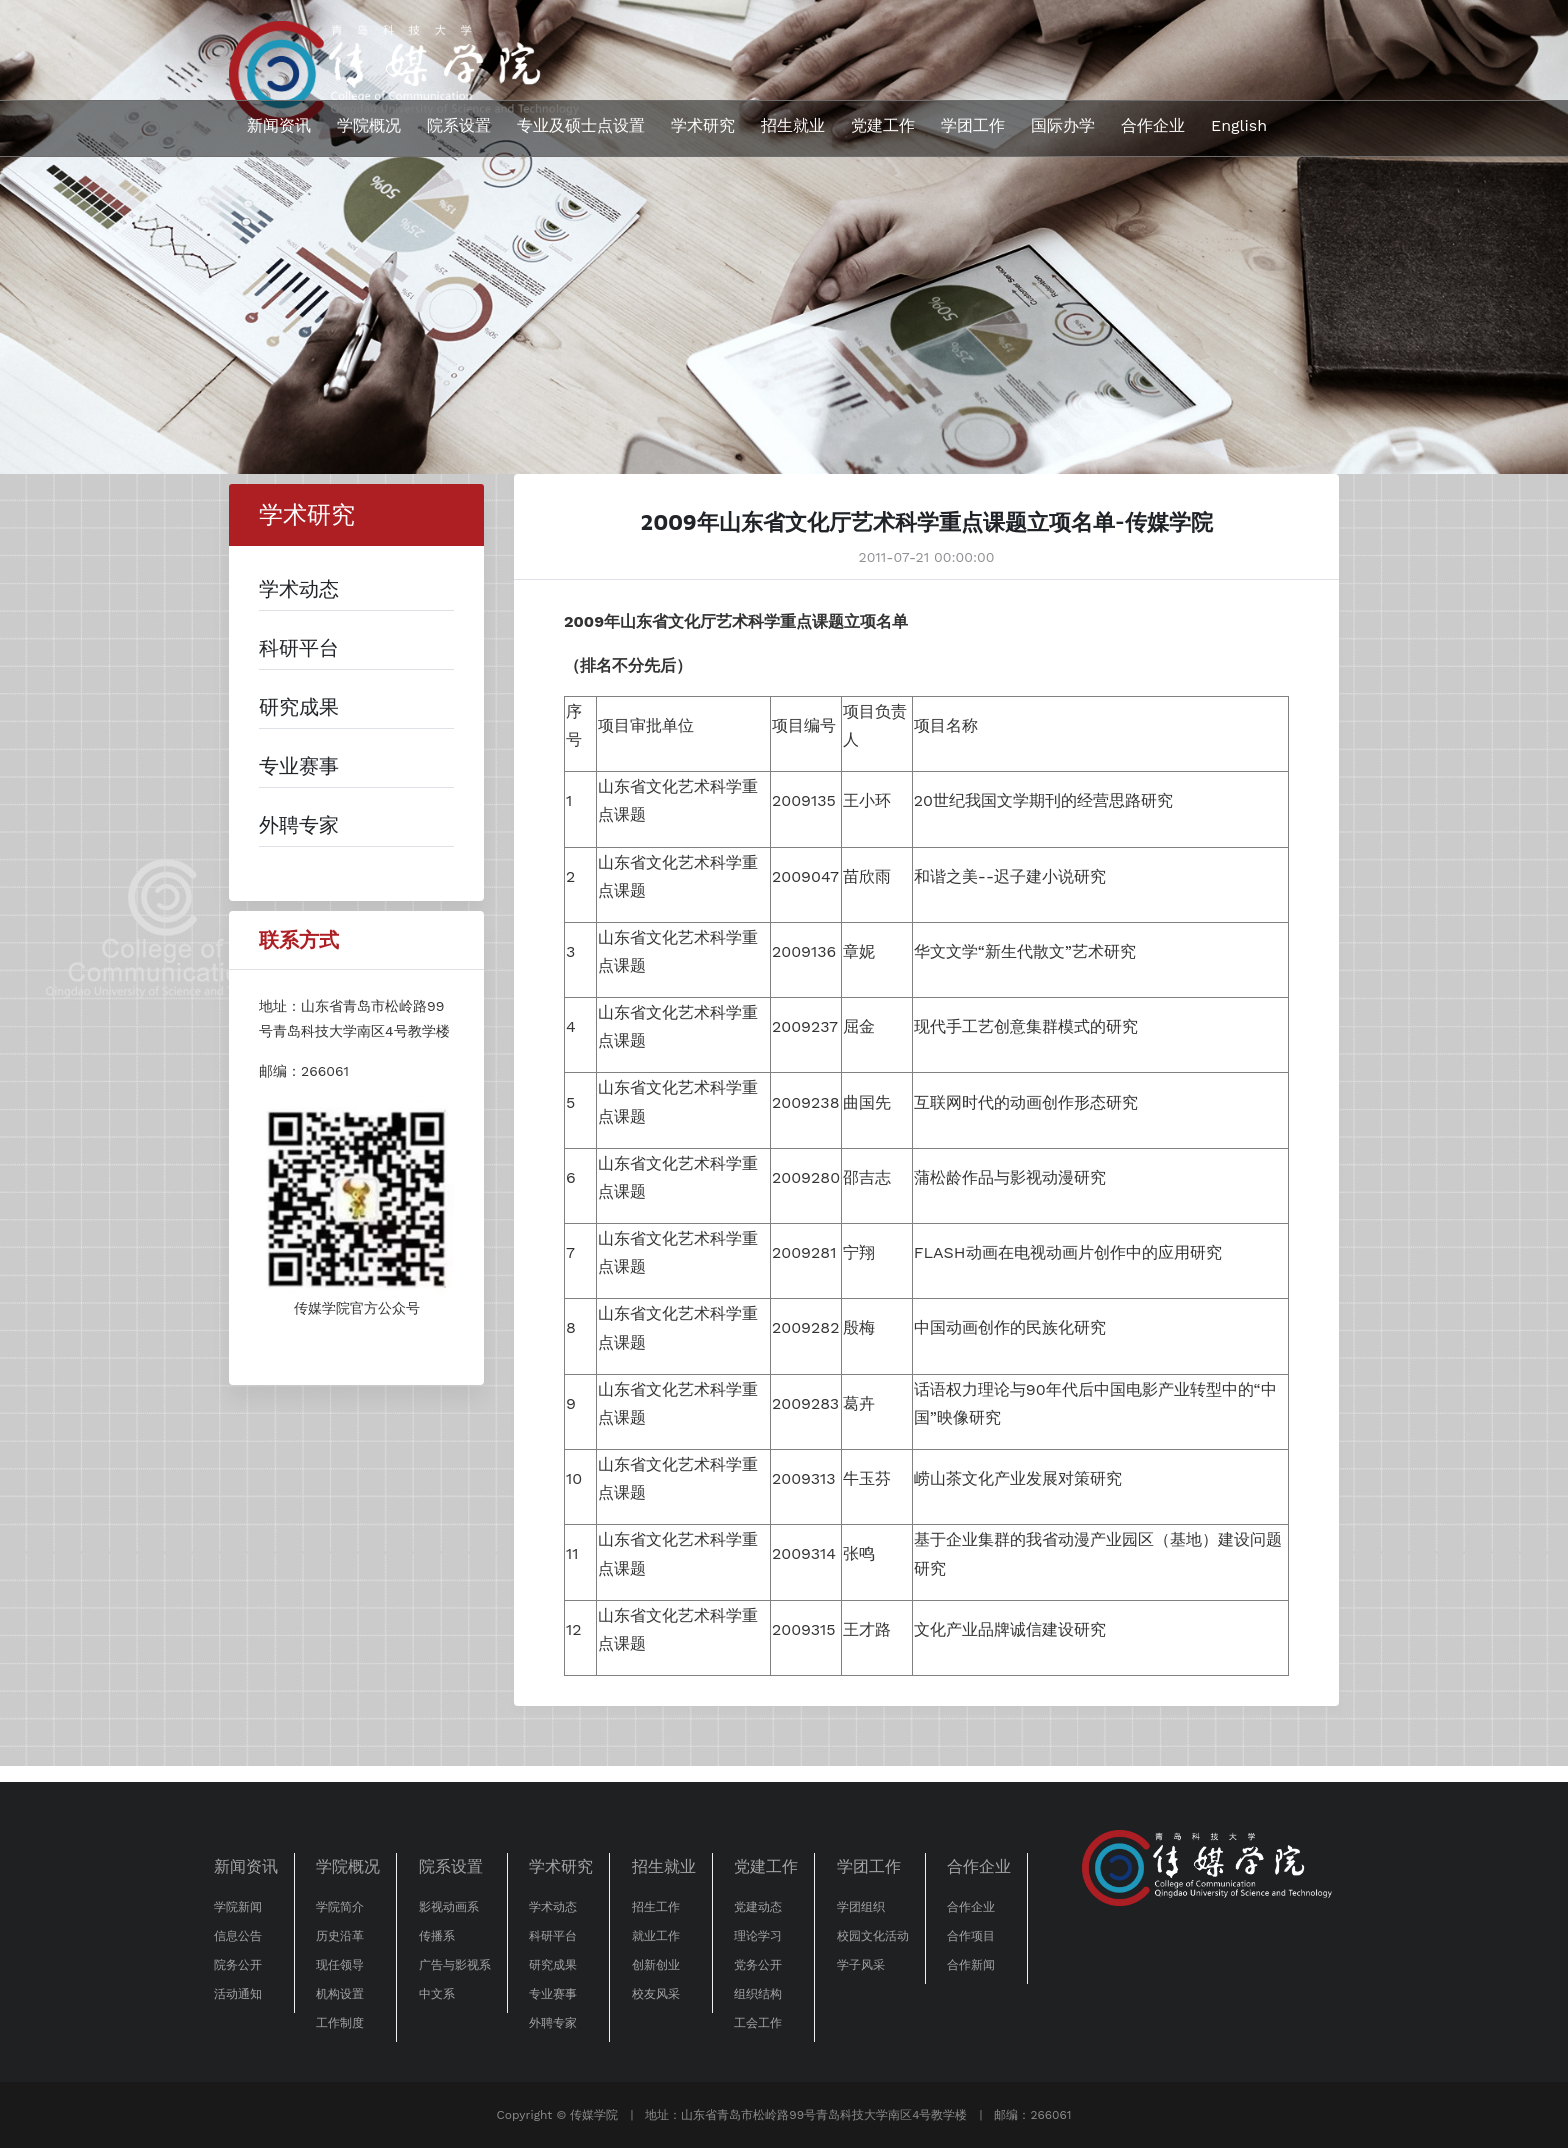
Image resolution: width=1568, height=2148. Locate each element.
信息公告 (238, 1936)
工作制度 (340, 2023)
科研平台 (553, 1936)
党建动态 (758, 1907)
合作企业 (1153, 125)
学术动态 (553, 1907)
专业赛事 (553, 1994)
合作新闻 (971, 1965)
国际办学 (1063, 125)
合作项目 (971, 1936)
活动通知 (238, 1994)
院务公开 (238, 1965)
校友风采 (656, 1994)
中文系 (437, 1994)
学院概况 (369, 125)
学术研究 (703, 125)
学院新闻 (238, 1907)
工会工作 (758, 2023)
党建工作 (883, 125)
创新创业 (656, 1965)
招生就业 (793, 125)
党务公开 (758, 1965)
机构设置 (340, 1994)
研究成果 (553, 1965)
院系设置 (459, 125)
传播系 (437, 1936)
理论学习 (758, 1936)
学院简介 (340, 1907)
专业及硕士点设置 (581, 125)
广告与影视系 (455, 1965)
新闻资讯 (279, 125)
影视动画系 (449, 1907)
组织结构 (758, 1994)
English (1239, 125)
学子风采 (861, 1965)
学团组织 (861, 1907)
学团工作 (973, 125)
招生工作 (656, 1907)
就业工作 (656, 1936)
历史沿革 (340, 1936)
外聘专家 (553, 2023)
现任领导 (340, 1965)
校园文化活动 (873, 1936)
